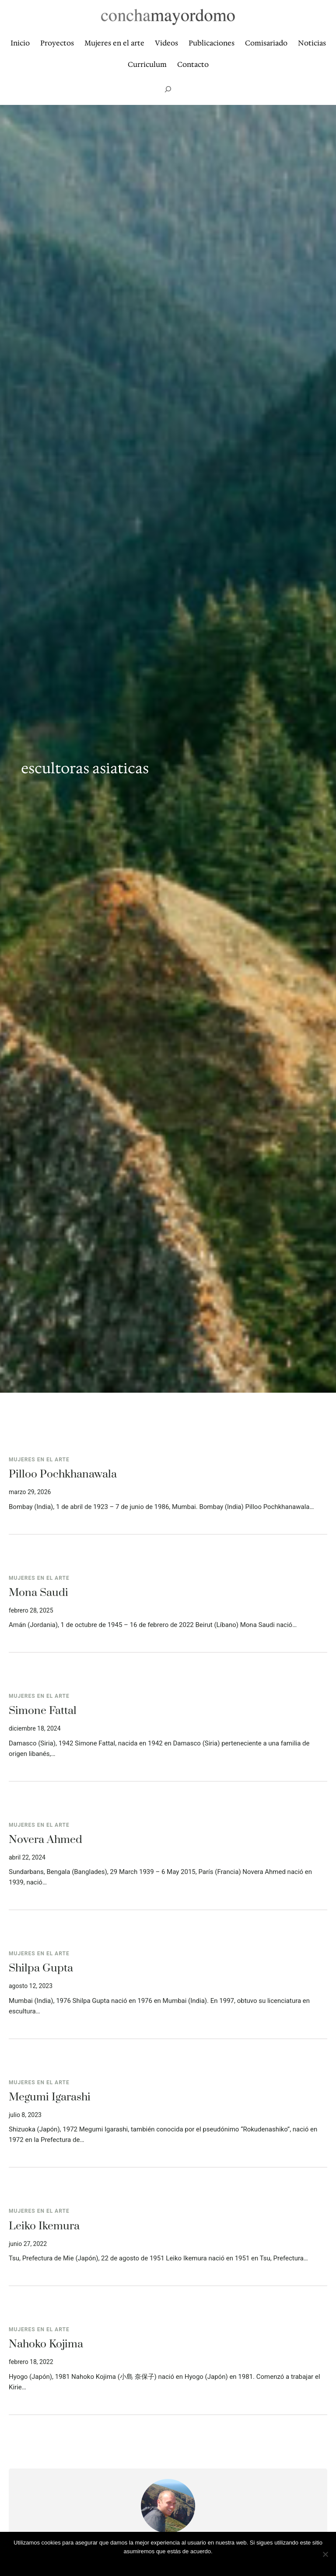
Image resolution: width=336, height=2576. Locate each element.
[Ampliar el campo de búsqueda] (168, 89)
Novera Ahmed (45, 1840)
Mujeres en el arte (39, 1460)
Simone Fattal (43, 1711)
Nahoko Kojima (46, 2344)
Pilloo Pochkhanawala (63, 1474)
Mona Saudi (38, 1593)
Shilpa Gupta (41, 1968)
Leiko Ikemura (44, 2226)
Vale (167, 2562)
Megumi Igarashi (50, 2097)
